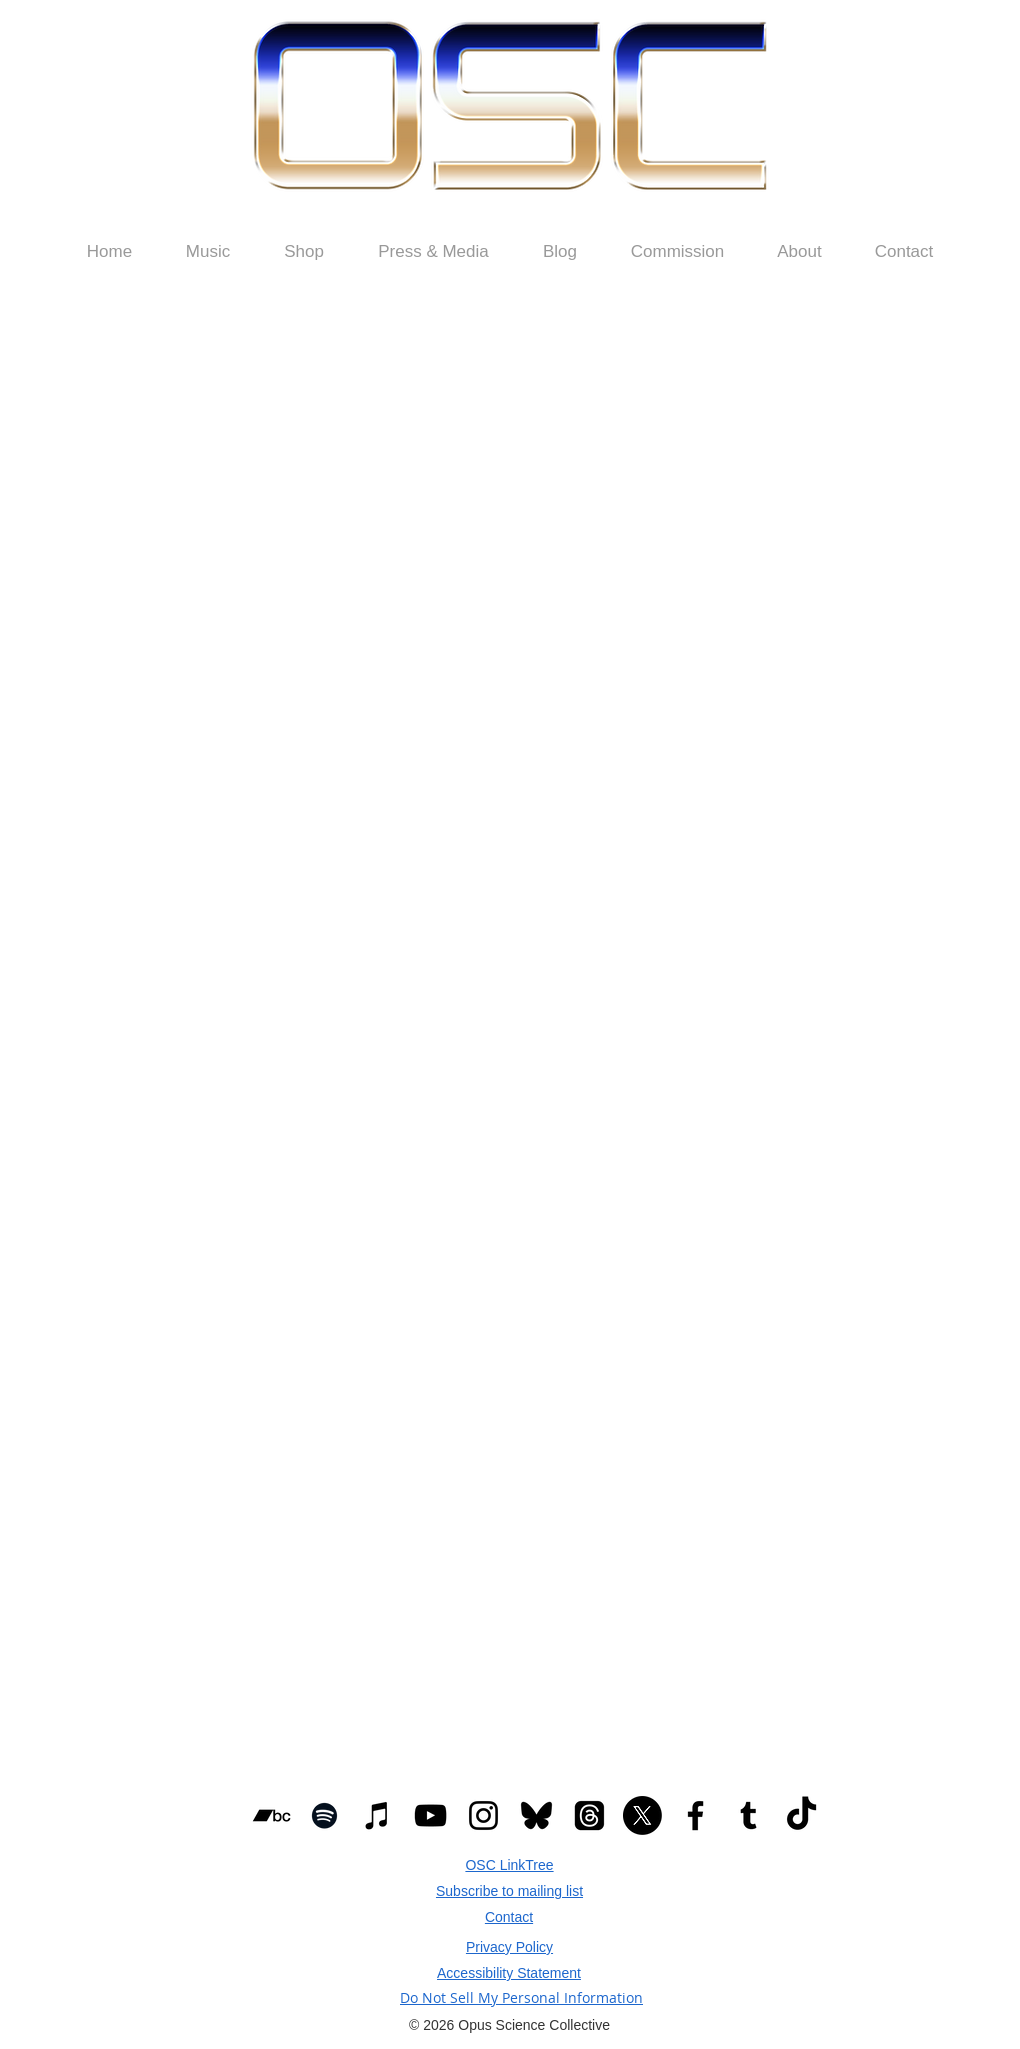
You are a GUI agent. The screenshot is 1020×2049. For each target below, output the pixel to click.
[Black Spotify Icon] (324, 1815)
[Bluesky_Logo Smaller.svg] (536, 1815)
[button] (304, 252)
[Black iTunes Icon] (377, 1815)
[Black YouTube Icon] (430, 1815)
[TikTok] (801, 1815)
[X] (642, 1815)
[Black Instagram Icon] (483, 1815)
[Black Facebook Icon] (695, 1815)
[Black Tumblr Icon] (748, 1815)
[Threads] (589, 1815)
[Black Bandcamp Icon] (271, 1815)
